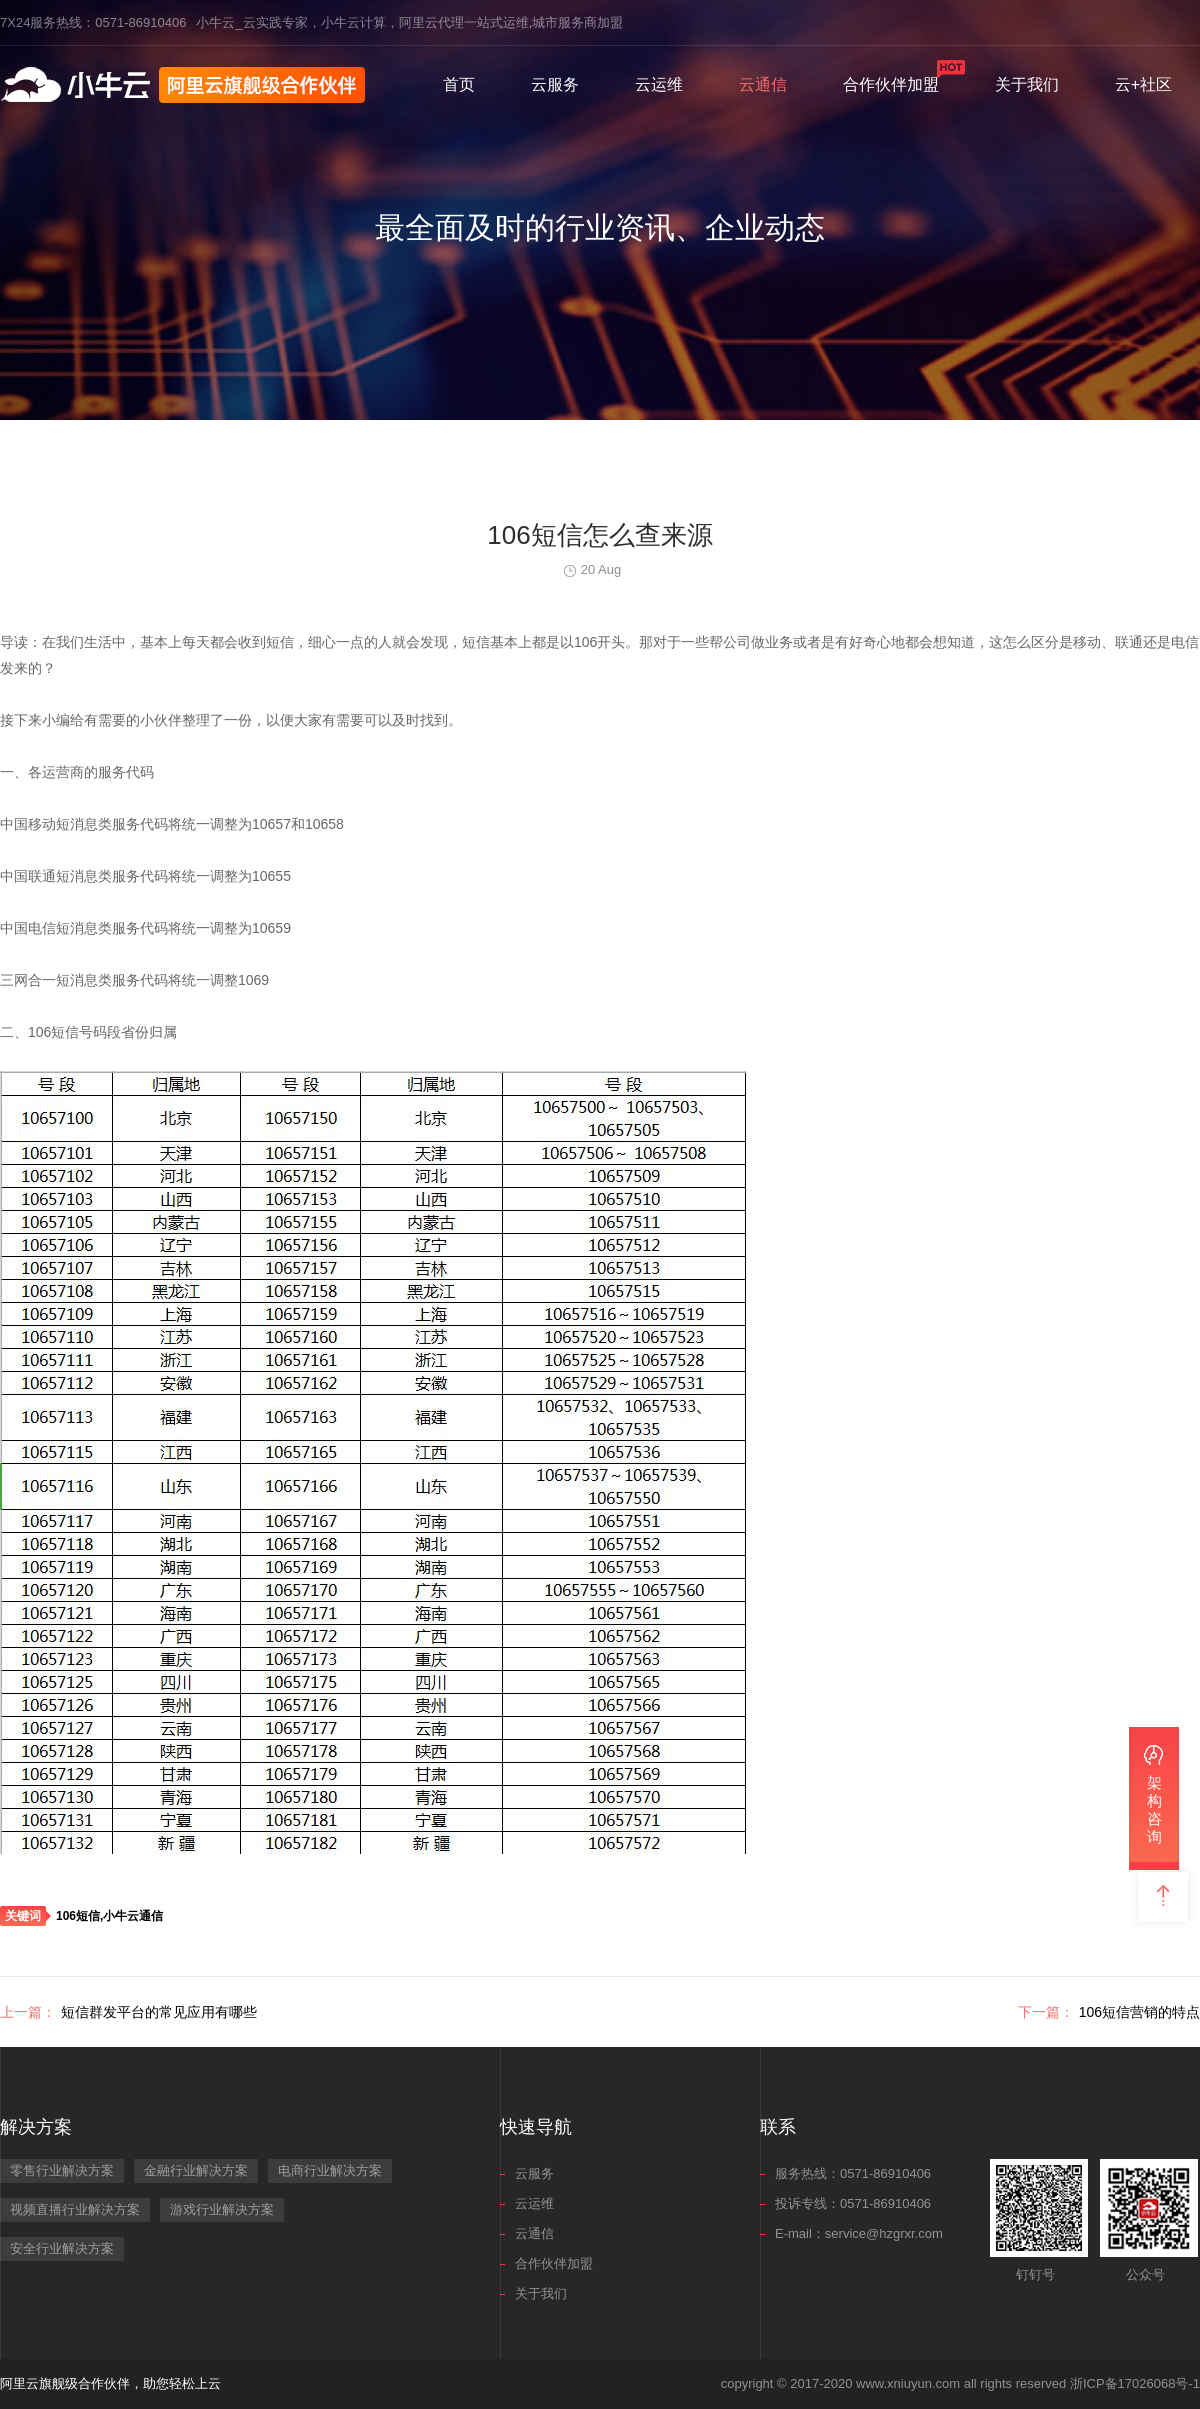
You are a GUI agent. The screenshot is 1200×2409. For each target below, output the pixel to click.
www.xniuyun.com (908, 2383)
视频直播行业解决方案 (75, 2209)
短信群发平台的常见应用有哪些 (128, 2012)
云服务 (555, 84)
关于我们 (1027, 84)
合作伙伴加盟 (891, 84)
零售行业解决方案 (62, 2170)
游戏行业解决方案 (222, 2209)
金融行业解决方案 (196, 2170)
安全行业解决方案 (62, 2248)
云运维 (659, 84)
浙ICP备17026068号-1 (1135, 2383)
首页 (459, 84)
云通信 (763, 84)
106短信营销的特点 (1109, 2012)
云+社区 (1143, 84)
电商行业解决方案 (330, 2170)
